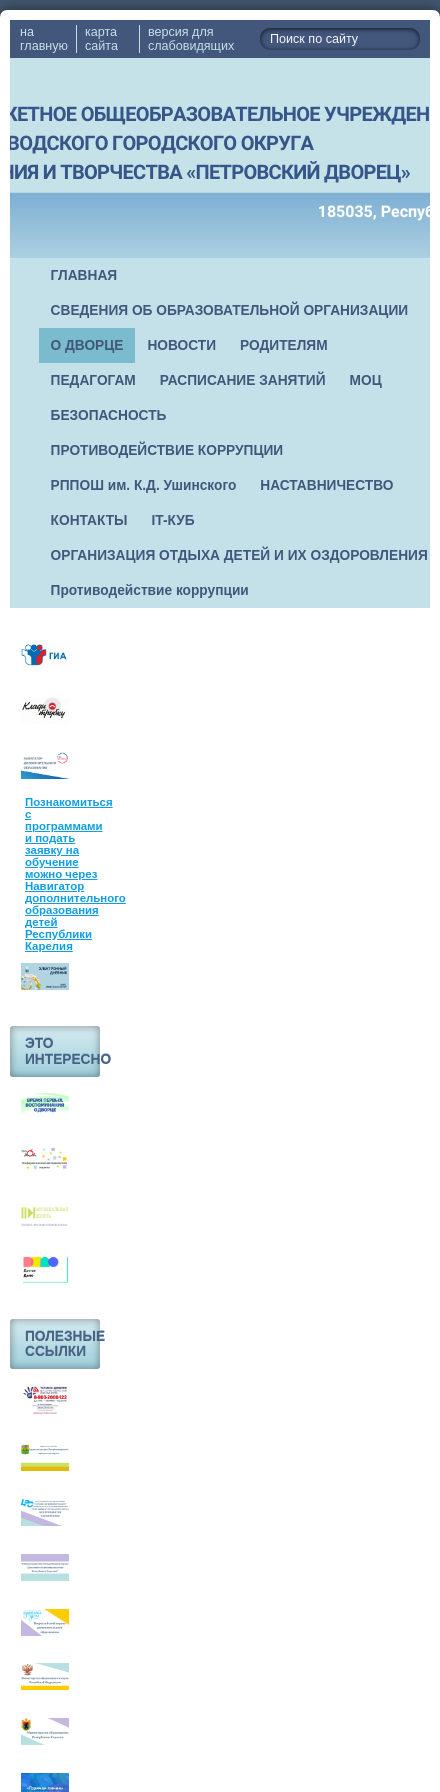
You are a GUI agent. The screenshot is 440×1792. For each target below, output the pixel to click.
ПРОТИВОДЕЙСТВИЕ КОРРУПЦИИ (167, 450)
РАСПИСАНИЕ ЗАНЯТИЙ (243, 380)
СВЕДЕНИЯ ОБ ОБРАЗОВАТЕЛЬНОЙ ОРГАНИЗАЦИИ (230, 310)
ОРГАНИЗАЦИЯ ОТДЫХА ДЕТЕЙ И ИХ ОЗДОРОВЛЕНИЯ (239, 555)
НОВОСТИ (181, 345)
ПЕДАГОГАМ (93, 380)
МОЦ (366, 380)
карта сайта (101, 39)
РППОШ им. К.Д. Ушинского (144, 485)
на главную (44, 39)
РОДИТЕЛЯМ (284, 345)
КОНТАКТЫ (89, 520)
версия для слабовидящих (191, 39)
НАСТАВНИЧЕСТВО (326, 485)
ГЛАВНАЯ (84, 275)
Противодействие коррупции (150, 590)
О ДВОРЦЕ (87, 345)
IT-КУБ (173, 520)
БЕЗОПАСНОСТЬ (109, 415)
